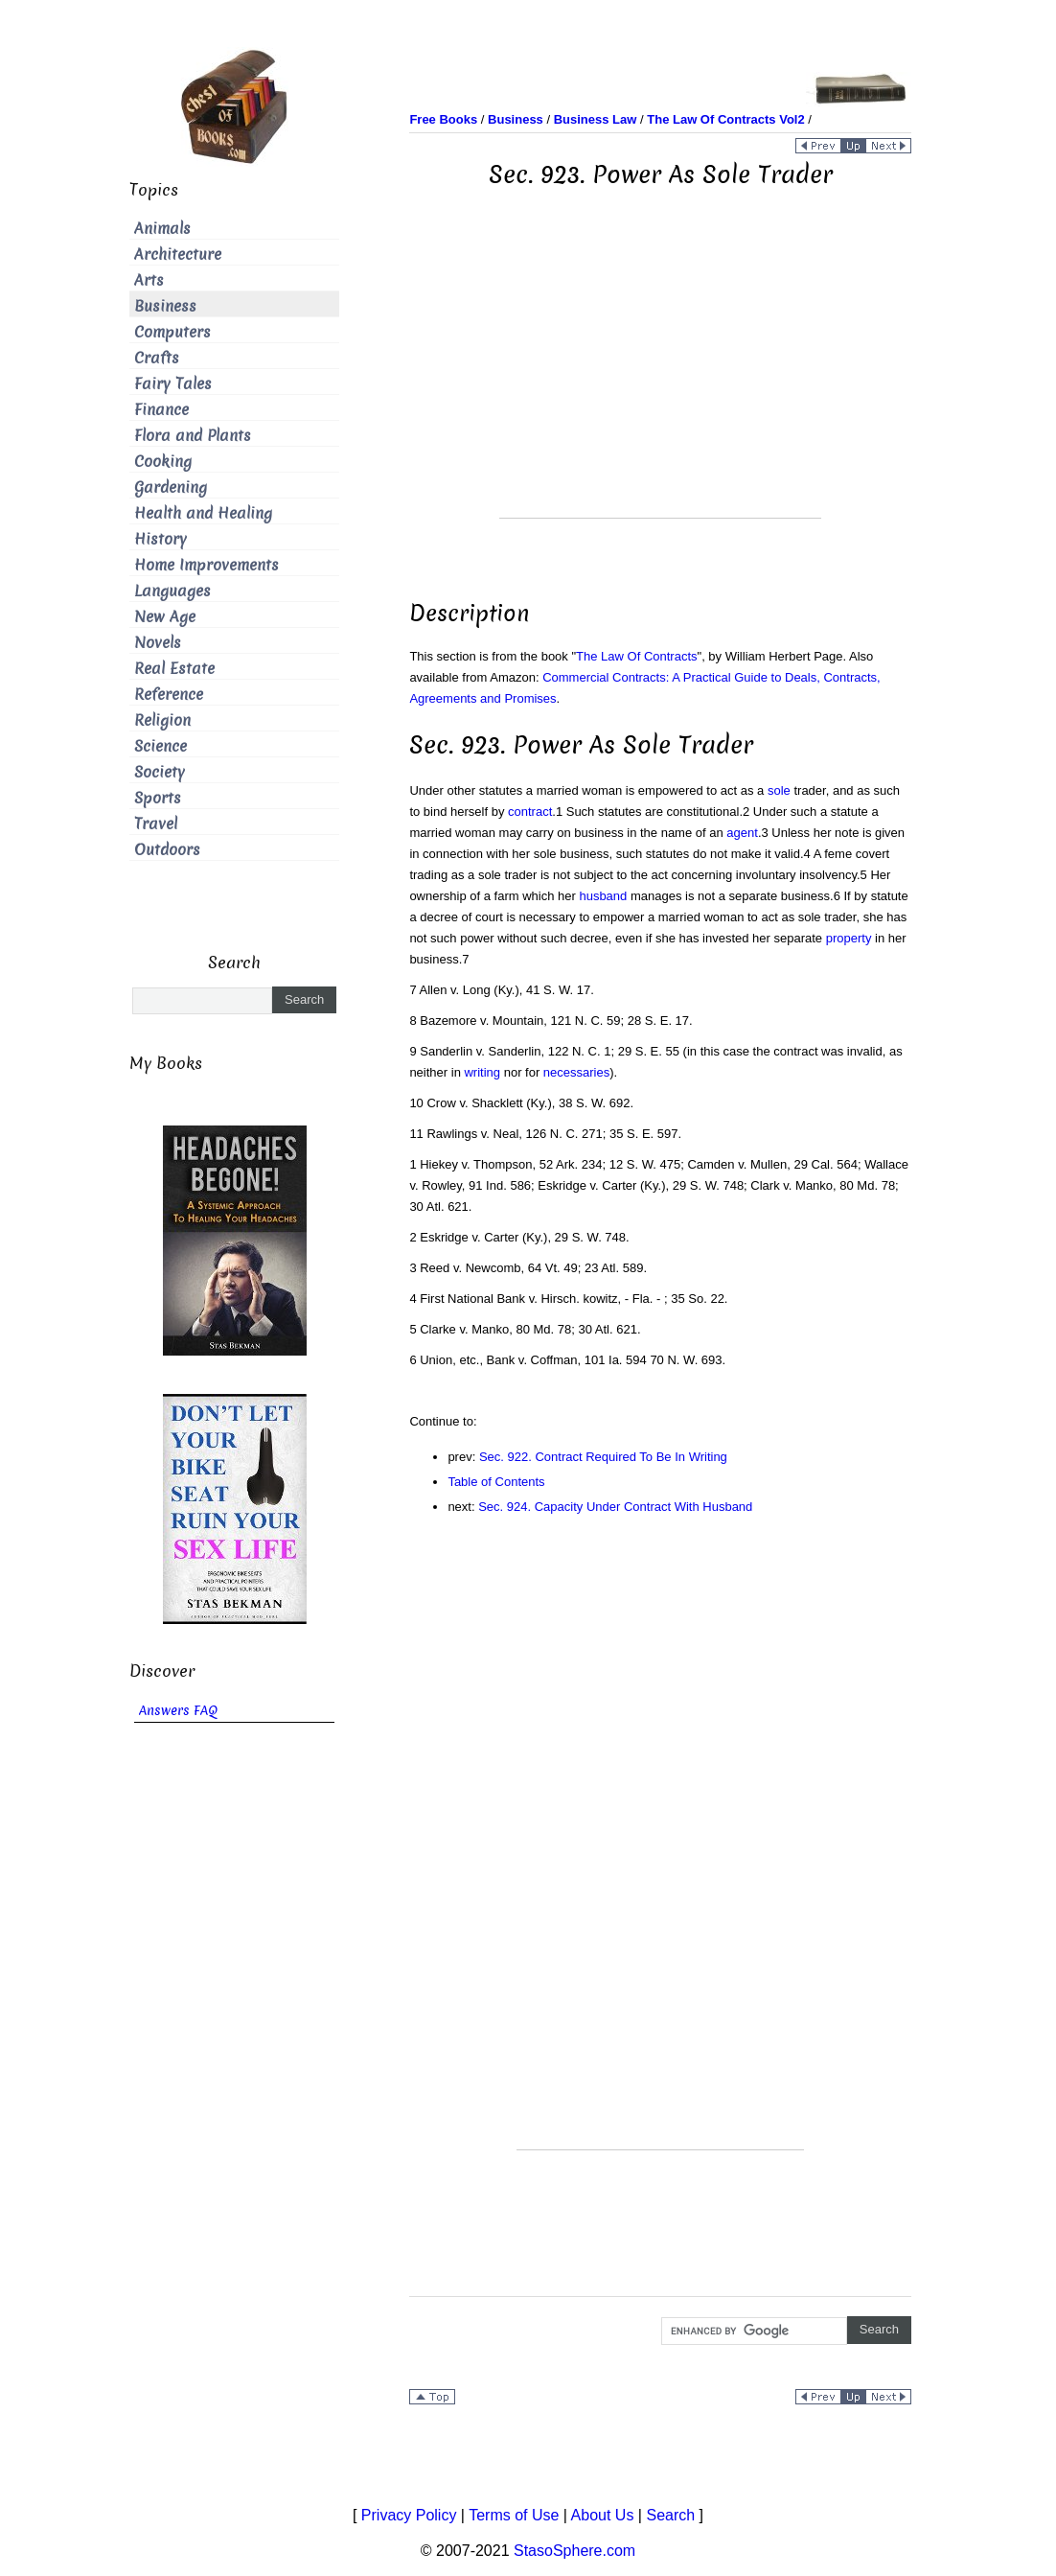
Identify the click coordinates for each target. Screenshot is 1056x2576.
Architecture (177, 254)
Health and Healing (203, 513)
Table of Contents (496, 1481)
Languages (172, 591)
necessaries (576, 1072)
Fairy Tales (173, 384)
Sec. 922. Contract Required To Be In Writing (603, 1457)
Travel (155, 824)
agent (742, 832)
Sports (157, 798)
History (160, 539)
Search (670, 2515)
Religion (162, 720)
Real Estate (174, 669)
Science (160, 746)
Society (159, 772)
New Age (164, 617)
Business (165, 306)
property (849, 938)
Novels (157, 643)
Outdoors (167, 850)
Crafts (156, 358)
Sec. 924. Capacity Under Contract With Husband (615, 1506)
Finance (161, 410)
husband (603, 896)
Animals (162, 229)
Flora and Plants (192, 436)
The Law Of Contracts (636, 656)
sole (779, 790)
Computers (172, 332)
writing (482, 1072)
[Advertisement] (660, 383)
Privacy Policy (409, 2515)
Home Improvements (206, 565)
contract (530, 811)
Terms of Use (514, 2515)
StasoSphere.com (574, 2550)
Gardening (170, 487)
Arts (149, 280)
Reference (168, 695)
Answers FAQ (178, 1711)
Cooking (163, 462)
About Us (602, 2515)
